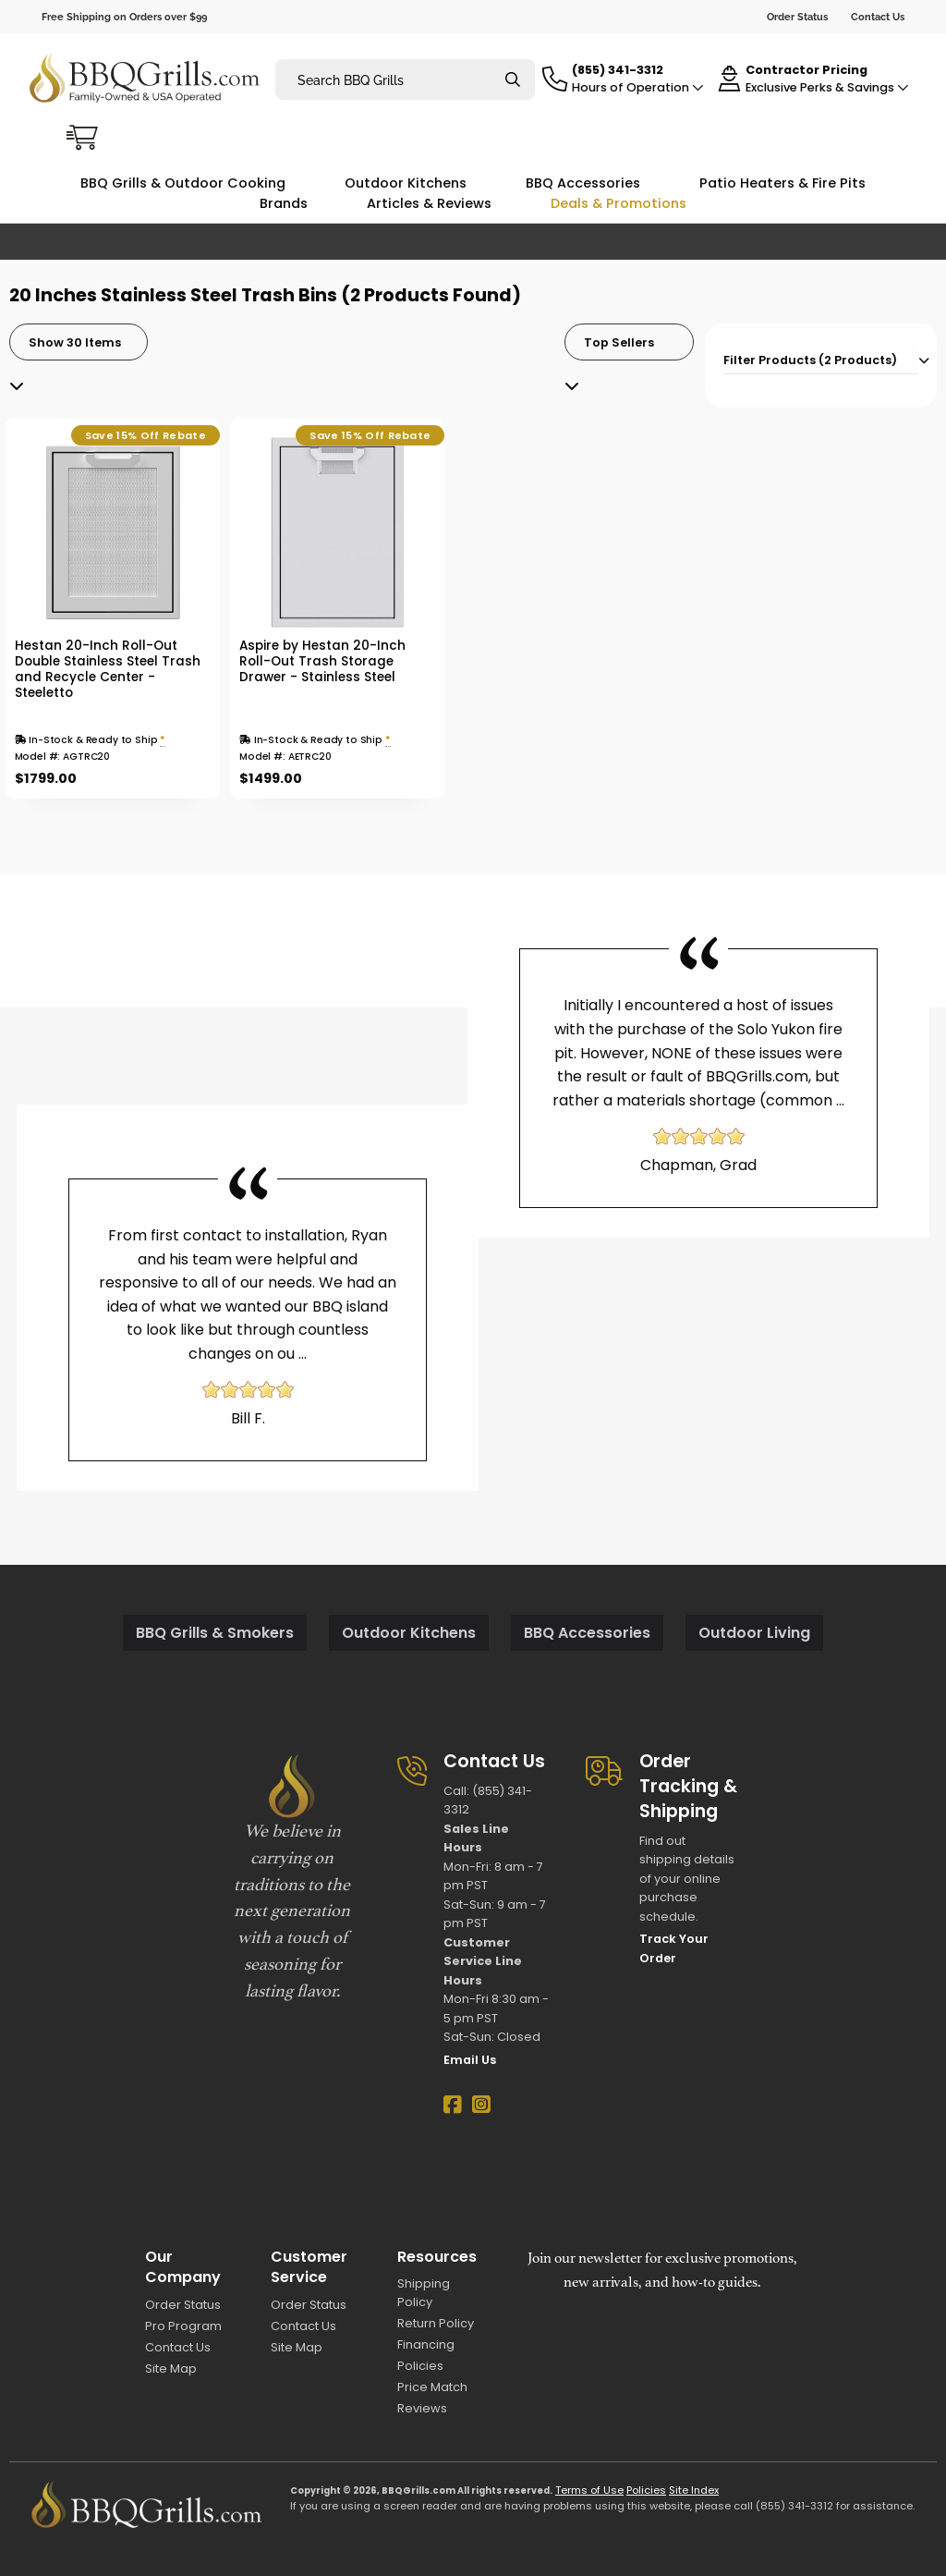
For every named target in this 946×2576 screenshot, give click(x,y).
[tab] (820, 358)
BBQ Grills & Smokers (215, 1632)
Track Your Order (674, 1948)
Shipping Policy (423, 2292)
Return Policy (435, 2323)
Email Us (469, 2060)
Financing (426, 2344)
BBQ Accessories (583, 183)
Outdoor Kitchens (406, 183)
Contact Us (877, 16)
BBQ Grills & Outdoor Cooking (182, 183)
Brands (284, 203)
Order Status (797, 16)
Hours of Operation (638, 87)
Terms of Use (589, 2490)
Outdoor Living (754, 1632)
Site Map (171, 2368)
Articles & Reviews (429, 203)
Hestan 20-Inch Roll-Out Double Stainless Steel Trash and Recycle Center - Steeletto (107, 669)
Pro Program (183, 2326)
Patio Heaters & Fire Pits (782, 183)
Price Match (432, 2387)
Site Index (694, 2490)
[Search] (513, 80)
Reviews (422, 2408)
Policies (420, 2366)
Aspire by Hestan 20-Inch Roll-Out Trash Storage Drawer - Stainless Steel (322, 661)
